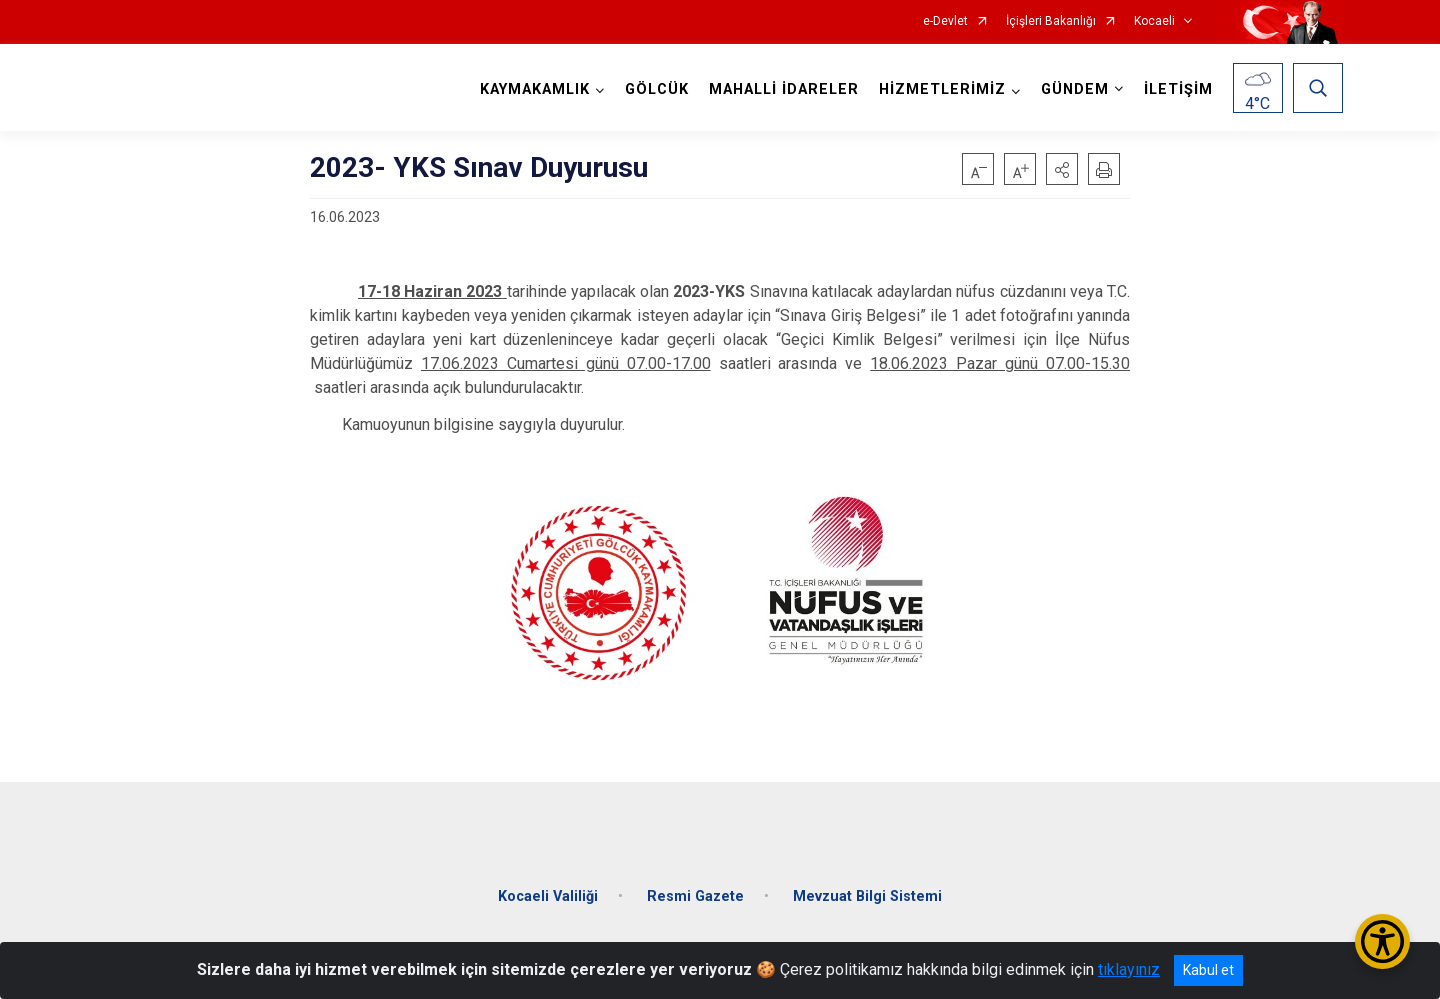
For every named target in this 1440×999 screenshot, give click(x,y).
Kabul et (1208, 970)
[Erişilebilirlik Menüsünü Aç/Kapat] (1382, 941)
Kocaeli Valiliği (548, 894)
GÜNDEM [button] (1075, 89)
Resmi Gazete (695, 894)
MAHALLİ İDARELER (784, 89)
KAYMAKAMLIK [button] (535, 89)
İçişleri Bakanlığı (1051, 21)
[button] (1062, 169)
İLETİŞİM (1178, 89)
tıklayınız (1129, 969)
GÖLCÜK (657, 89)
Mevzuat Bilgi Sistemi (867, 894)
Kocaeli (1154, 21)
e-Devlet (945, 21)
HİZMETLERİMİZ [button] (942, 89)
